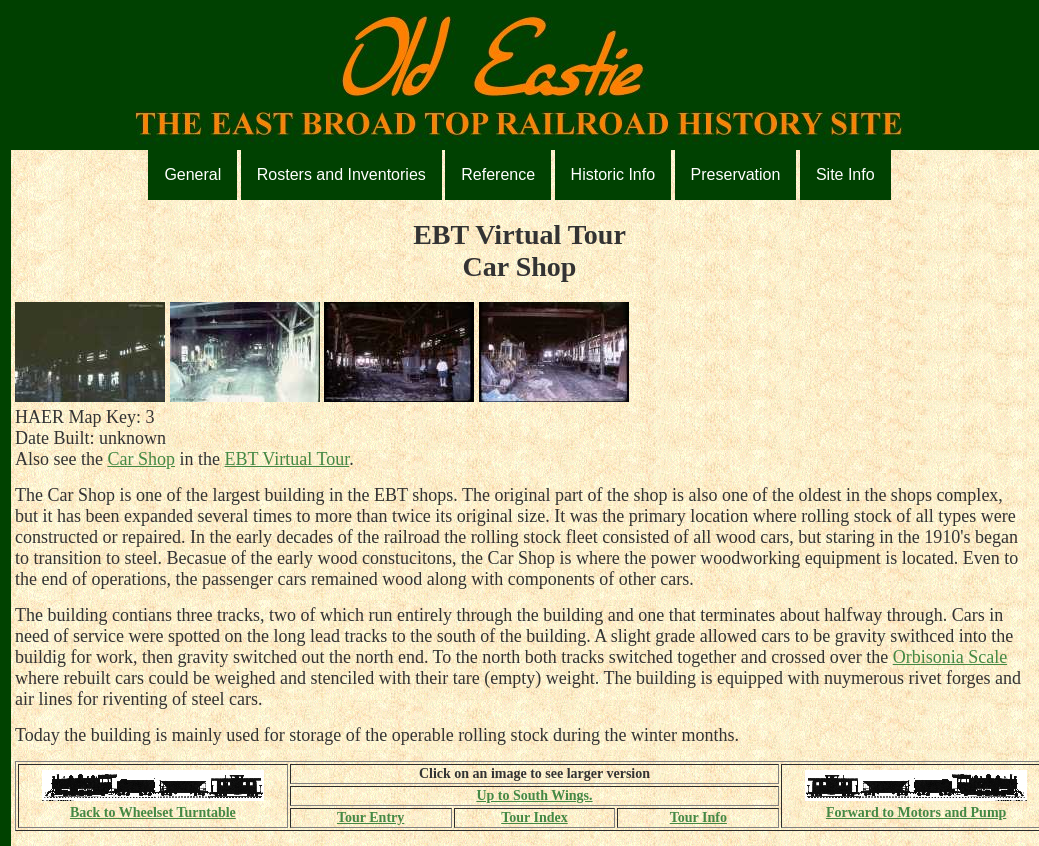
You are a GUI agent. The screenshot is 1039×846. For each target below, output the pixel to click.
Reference (498, 174)
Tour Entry (370, 817)
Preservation (736, 174)
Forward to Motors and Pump (916, 804)
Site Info (845, 174)
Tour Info (698, 817)
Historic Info (613, 174)
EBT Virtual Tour (286, 459)
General (192, 174)
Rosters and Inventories (341, 174)
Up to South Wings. (534, 795)
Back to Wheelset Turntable (153, 804)
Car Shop (141, 459)
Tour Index (534, 817)
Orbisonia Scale (950, 657)
